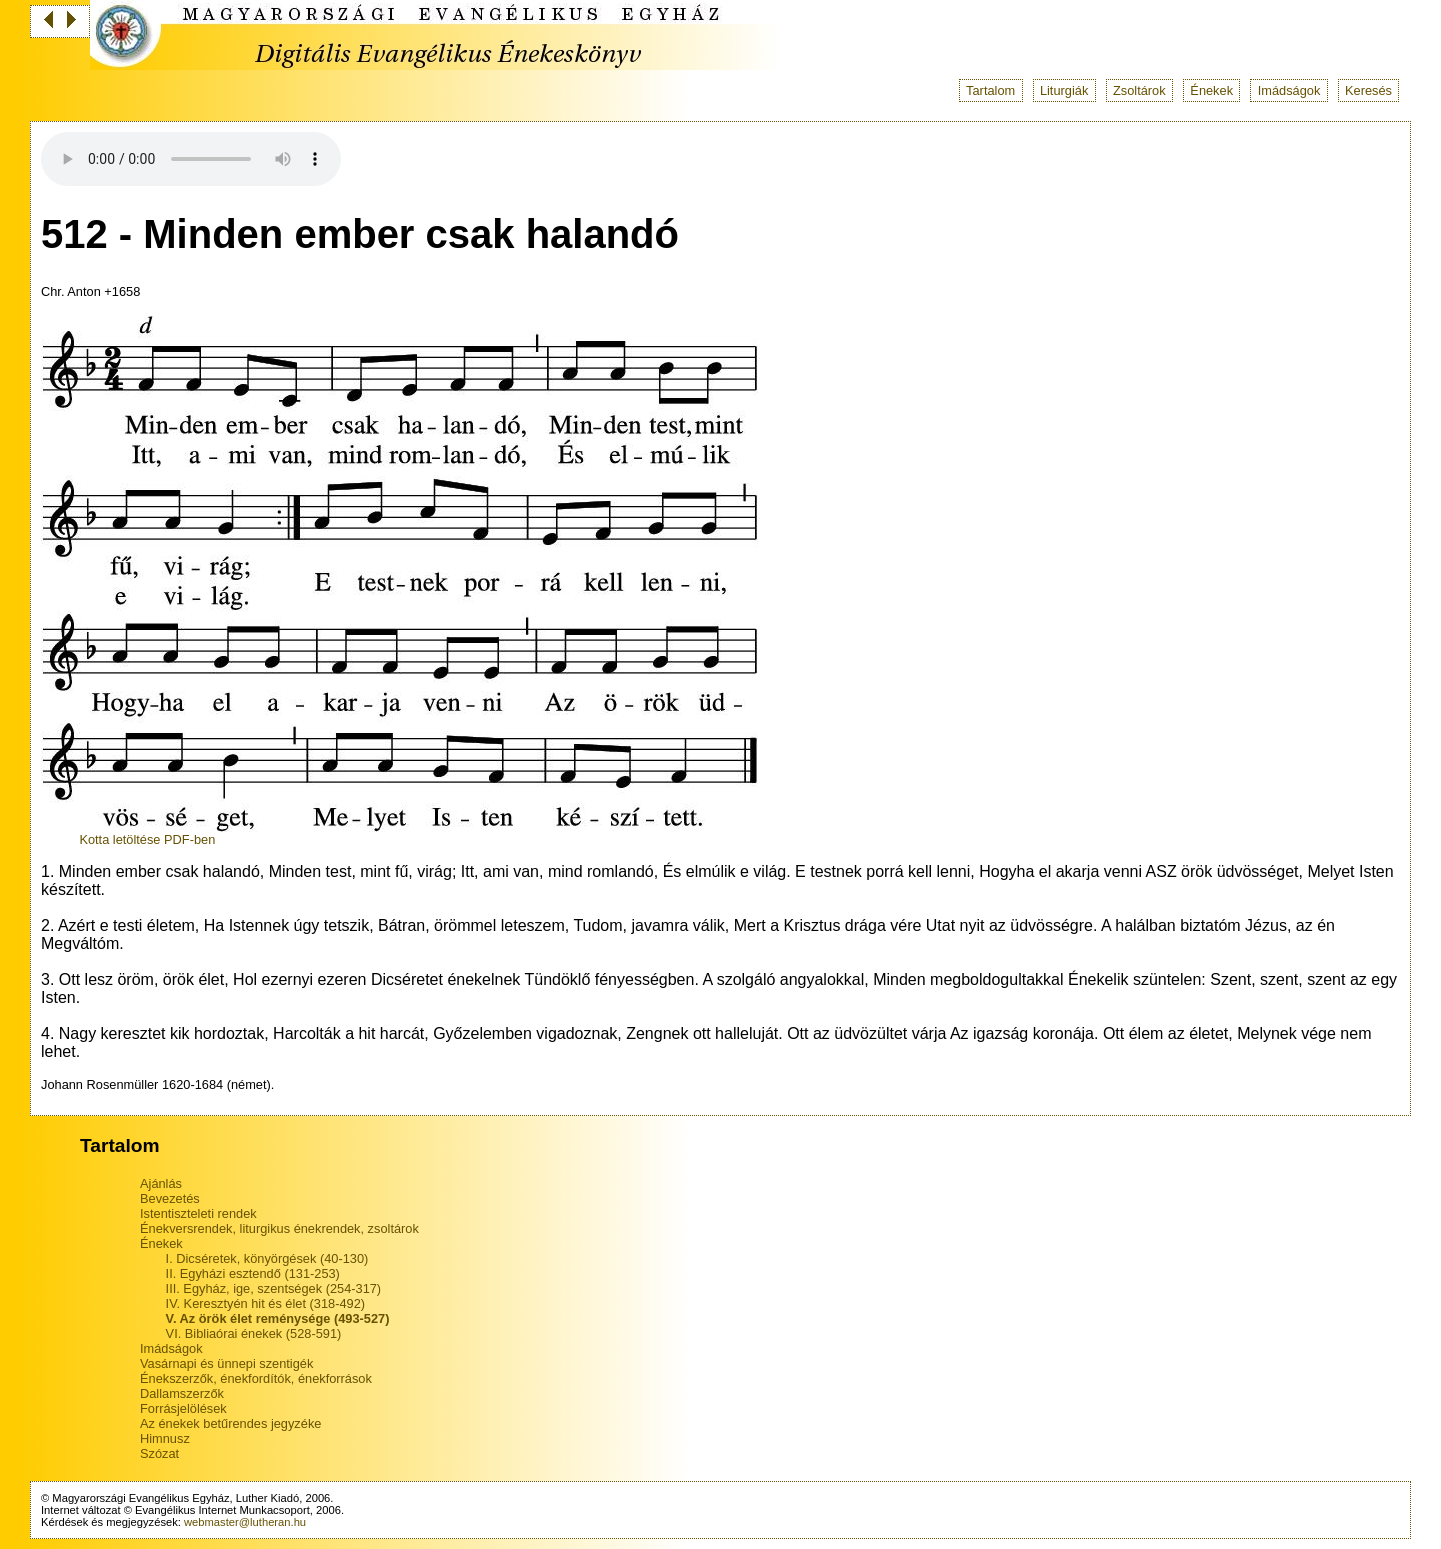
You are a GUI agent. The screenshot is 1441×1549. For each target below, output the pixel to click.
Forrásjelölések (183, 1408)
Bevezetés (170, 1198)
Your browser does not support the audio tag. (191, 159)
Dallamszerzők (182, 1393)
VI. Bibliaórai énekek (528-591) (254, 1333)
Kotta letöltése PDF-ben (147, 839)
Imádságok (1289, 90)
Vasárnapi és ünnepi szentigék (226, 1363)
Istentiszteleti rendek (198, 1213)
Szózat (159, 1453)
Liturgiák (1064, 90)
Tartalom (990, 90)
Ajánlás (161, 1183)
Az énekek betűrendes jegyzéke (230, 1423)
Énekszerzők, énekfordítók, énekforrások (256, 1378)
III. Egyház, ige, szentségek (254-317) (274, 1288)
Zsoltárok (1139, 90)
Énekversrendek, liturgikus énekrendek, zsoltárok (279, 1228)
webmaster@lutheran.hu (245, 1522)
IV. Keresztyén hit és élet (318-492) (265, 1303)
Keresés (1368, 90)
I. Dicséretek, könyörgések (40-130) (267, 1258)
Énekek (1211, 90)
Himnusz (165, 1438)
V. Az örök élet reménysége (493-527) (278, 1318)
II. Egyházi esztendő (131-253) (253, 1273)
